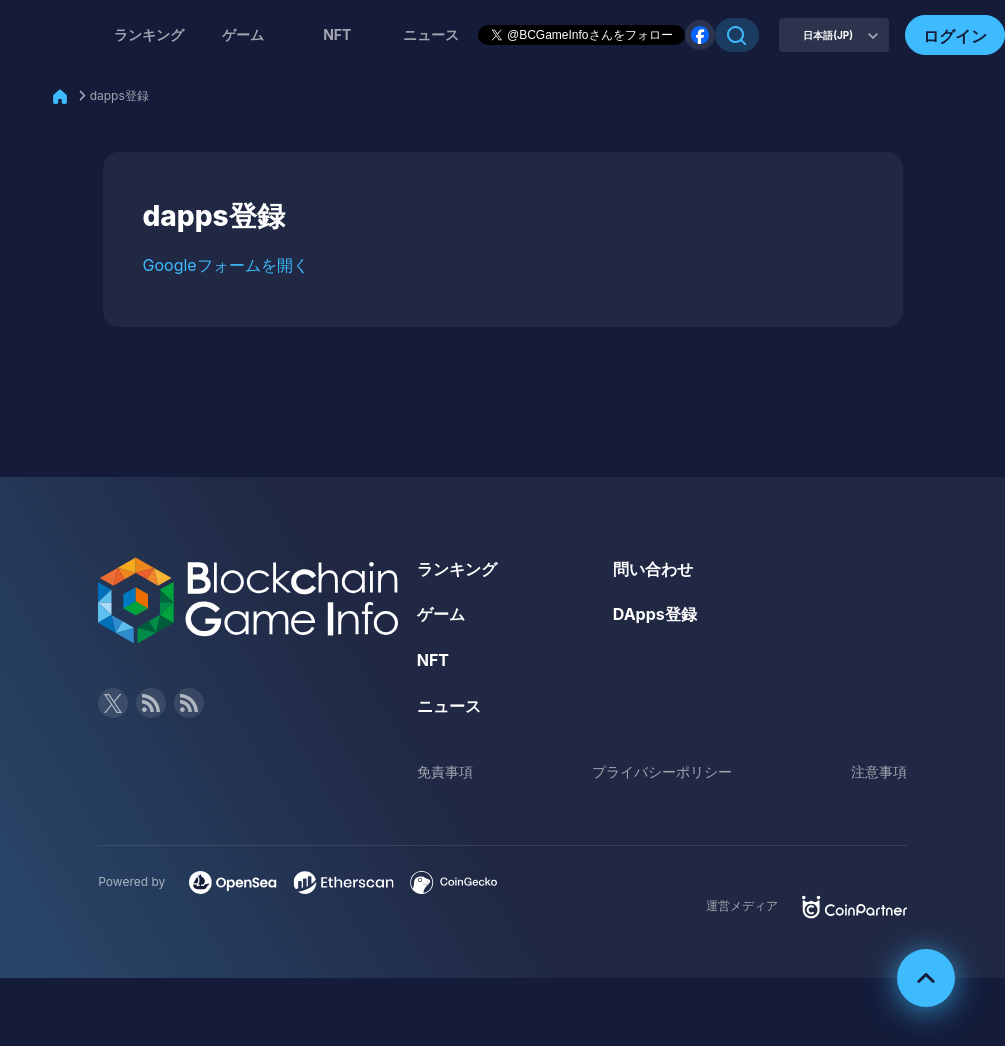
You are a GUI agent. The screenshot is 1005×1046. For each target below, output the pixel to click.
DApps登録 (655, 614)
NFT (337, 34)
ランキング (149, 34)
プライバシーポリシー (662, 771)
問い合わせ (653, 569)
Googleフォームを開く (226, 265)
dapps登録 (119, 95)
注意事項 (879, 771)
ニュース (449, 706)
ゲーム (243, 34)
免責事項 (445, 771)
